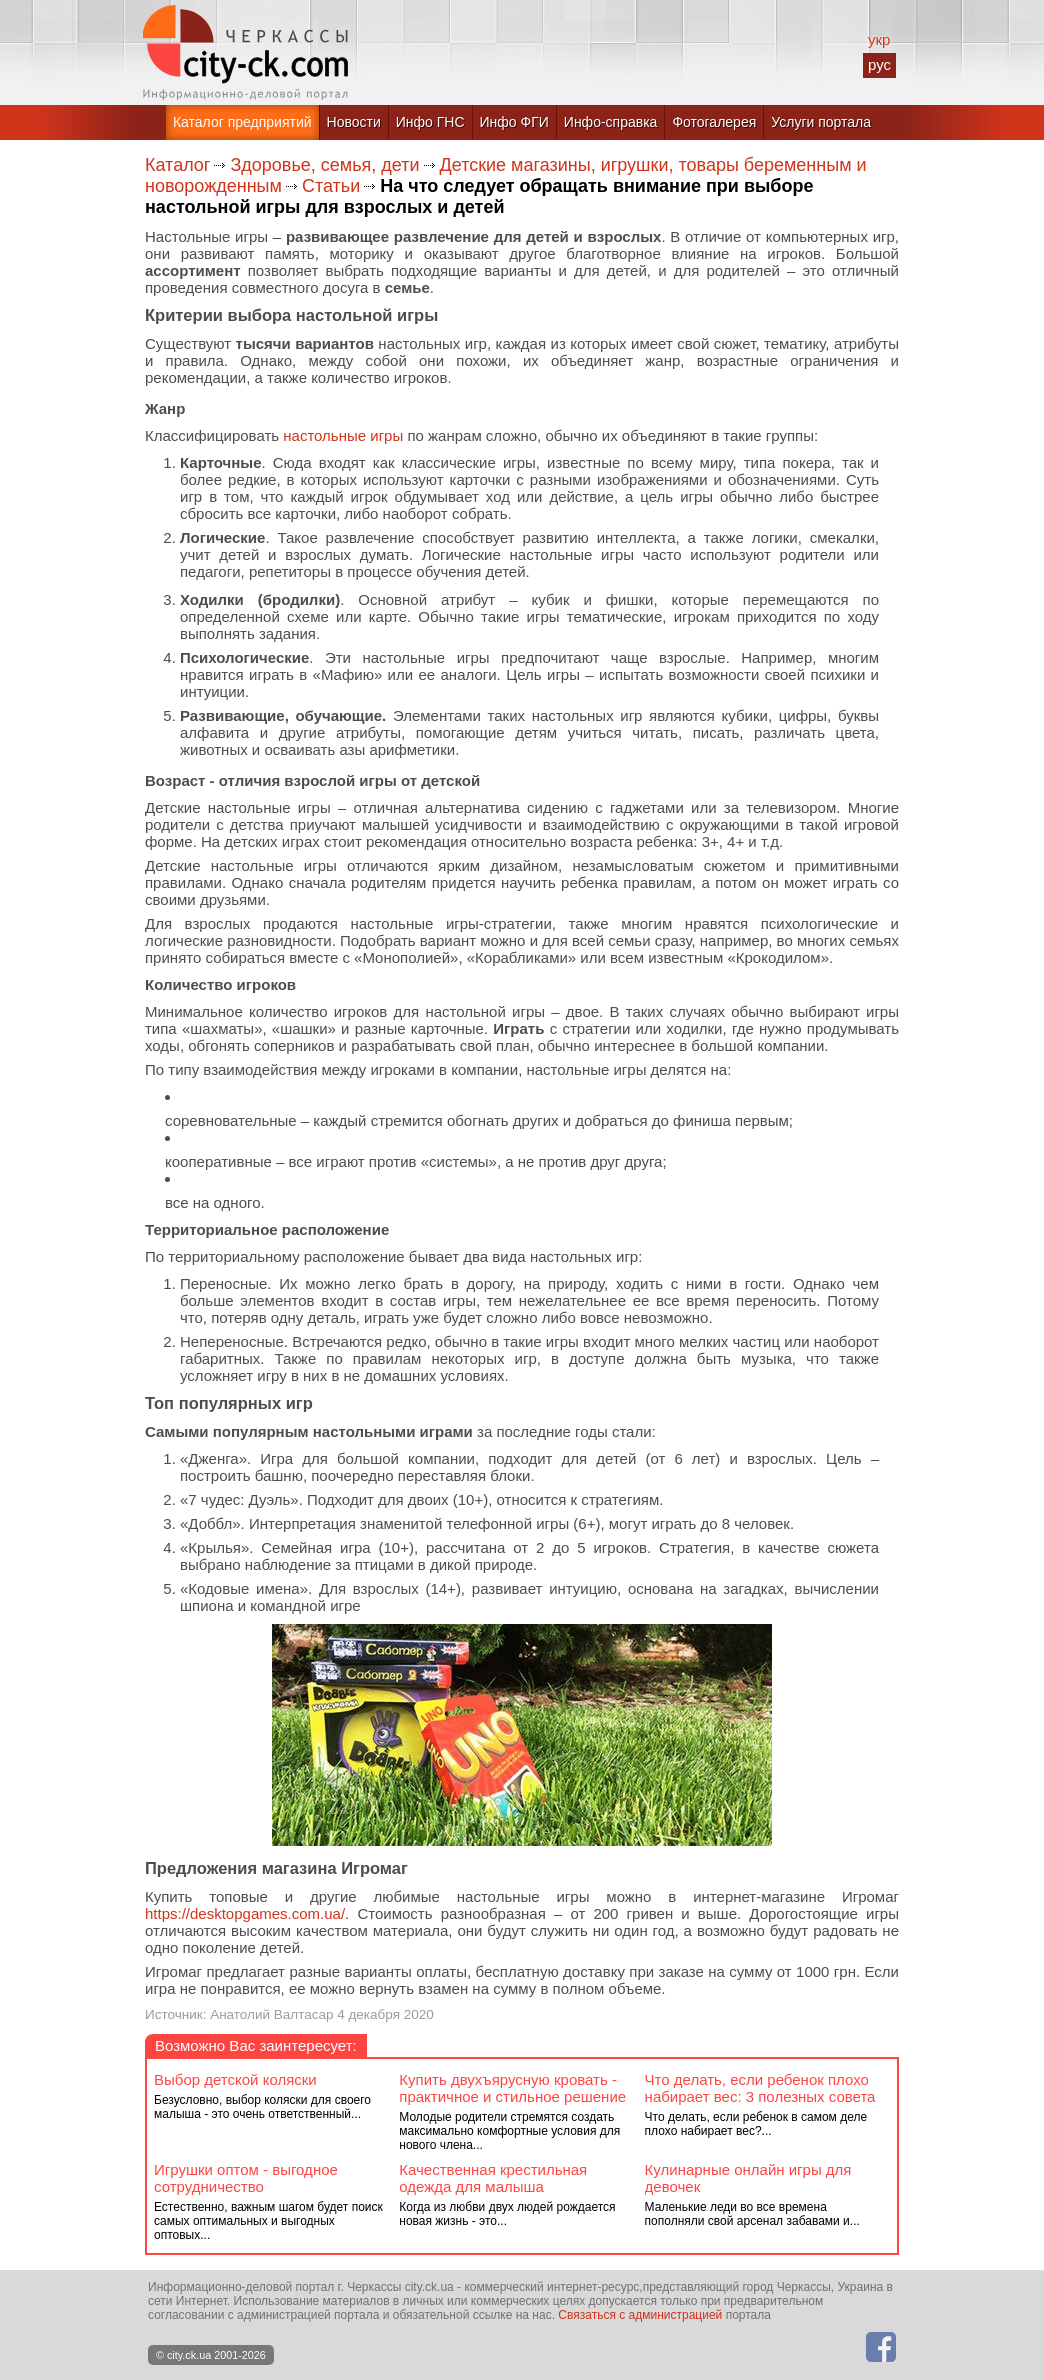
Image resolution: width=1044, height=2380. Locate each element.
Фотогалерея (714, 122)
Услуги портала (821, 122)
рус (879, 64)
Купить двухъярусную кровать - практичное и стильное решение (512, 2088)
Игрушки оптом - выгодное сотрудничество (246, 2178)
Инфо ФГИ (514, 122)
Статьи (331, 186)
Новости (354, 122)
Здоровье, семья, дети (324, 165)
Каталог (177, 165)
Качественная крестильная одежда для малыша (493, 2178)
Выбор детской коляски (235, 2079)
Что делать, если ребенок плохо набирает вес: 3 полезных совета (760, 2088)
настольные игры (343, 435)
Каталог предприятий (242, 122)
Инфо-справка (611, 122)
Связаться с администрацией (640, 2315)
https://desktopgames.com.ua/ (245, 1913)
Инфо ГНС (430, 122)
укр (879, 39)
